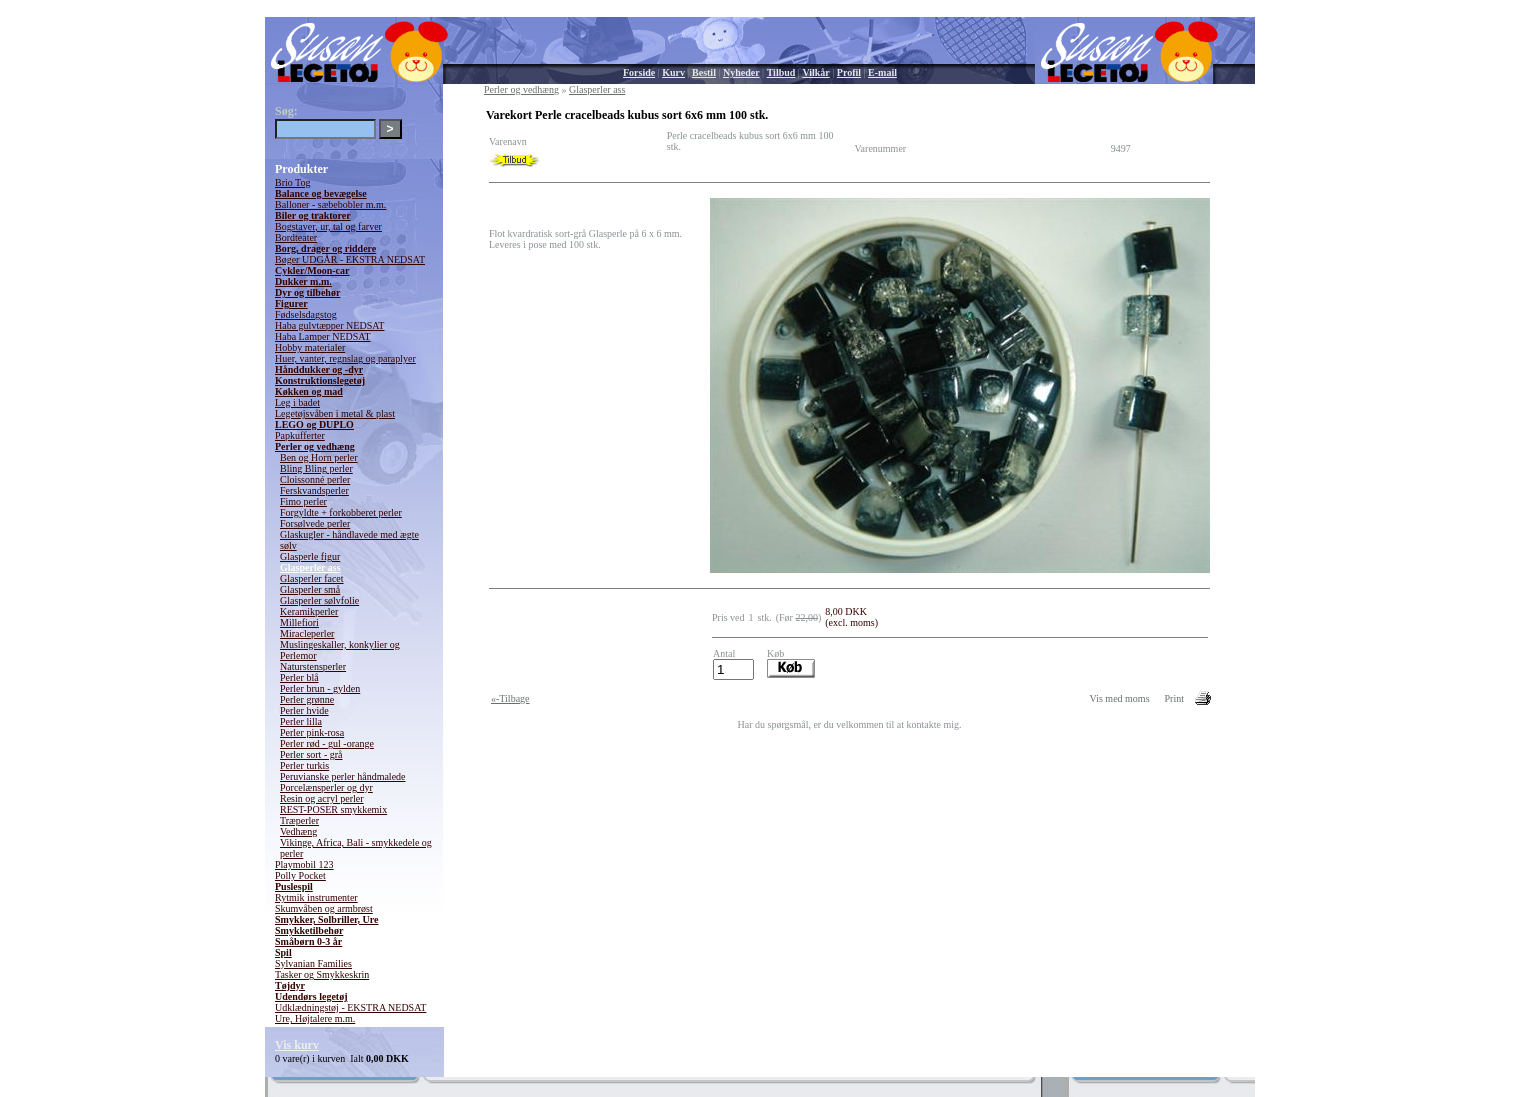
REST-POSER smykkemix (333, 809)
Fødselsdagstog (306, 314)
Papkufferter (300, 435)
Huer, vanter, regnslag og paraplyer (345, 358)
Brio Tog (293, 182)
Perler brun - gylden (320, 688)
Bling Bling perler (316, 468)
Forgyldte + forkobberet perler (341, 512)
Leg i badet (297, 402)
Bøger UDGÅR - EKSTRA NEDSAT (350, 259)
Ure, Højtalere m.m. (315, 1018)
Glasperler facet (312, 578)
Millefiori (299, 622)
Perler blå (299, 677)
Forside (639, 72)
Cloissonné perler (315, 479)
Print (1174, 698)
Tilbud (781, 72)
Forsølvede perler (315, 523)
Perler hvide (304, 710)
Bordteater (296, 237)
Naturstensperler (313, 666)
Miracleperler (307, 633)
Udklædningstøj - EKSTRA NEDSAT (350, 1007)
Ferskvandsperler (314, 490)
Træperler (299, 820)
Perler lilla (301, 721)
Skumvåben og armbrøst (324, 908)
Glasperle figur (310, 556)
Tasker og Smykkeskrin (322, 974)
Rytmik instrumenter (316, 897)
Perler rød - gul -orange (327, 743)
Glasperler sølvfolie (319, 600)
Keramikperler (309, 611)
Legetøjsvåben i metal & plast (335, 413)
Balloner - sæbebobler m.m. (330, 204)
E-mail (882, 72)
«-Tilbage (510, 698)
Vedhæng (298, 831)
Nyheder (741, 72)
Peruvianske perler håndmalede (343, 776)
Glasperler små (310, 589)
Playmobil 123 (304, 864)
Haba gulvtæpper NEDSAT (329, 325)
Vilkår (815, 72)
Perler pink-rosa (312, 732)
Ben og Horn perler (318, 457)
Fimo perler (303, 501)
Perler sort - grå (311, 754)
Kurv (673, 72)
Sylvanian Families (313, 963)
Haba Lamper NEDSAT (323, 336)
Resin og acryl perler (322, 798)
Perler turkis (304, 765)
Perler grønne (307, 699)
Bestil (704, 72)
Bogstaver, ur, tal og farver (328, 226)
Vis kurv (297, 1045)
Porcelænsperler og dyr (326, 787)
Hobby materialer (310, 347)
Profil (849, 72)
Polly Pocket (300, 875)
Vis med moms (1120, 698)
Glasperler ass (310, 567)
